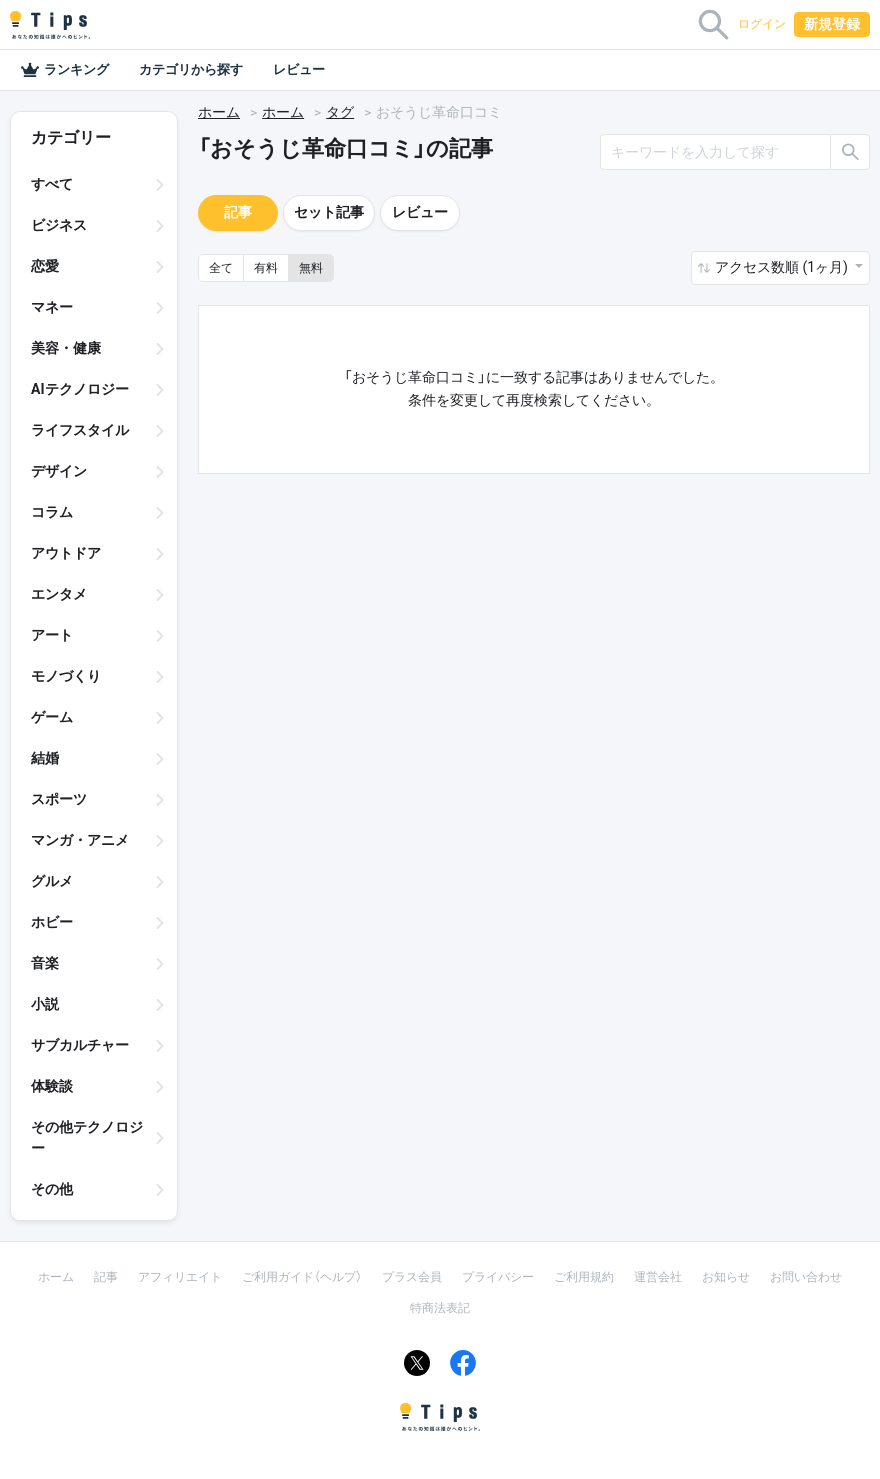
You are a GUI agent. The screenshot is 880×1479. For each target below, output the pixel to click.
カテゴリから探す (191, 69)
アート (52, 635)
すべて (52, 184)
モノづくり (66, 676)
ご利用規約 (584, 1277)
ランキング (64, 70)
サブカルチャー (80, 1045)
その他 (52, 1189)
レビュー (299, 69)
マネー (52, 307)
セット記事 (329, 212)
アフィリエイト (180, 1277)
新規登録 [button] (832, 24)
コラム (52, 512)
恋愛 (45, 266)
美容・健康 (66, 348)
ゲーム (52, 717)
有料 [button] (266, 268)
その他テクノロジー (87, 1137)
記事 (238, 212)
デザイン (59, 471)
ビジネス (59, 225)
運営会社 (658, 1277)
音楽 (45, 963)
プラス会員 (412, 1277)
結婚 (45, 758)
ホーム (219, 112)
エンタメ (59, 594)
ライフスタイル (80, 430)
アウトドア (66, 553)
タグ (340, 112)
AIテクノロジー (80, 389)
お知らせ (726, 1277)
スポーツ (59, 799)
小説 (45, 1004)
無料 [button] (311, 268)
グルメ (52, 881)
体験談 (52, 1086)
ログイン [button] (762, 24)
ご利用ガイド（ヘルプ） (302, 1277)
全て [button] (221, 268)
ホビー (52, 922)
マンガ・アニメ (80, 840)
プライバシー (498, 1277)
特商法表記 (440, 1308)
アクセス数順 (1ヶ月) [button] (783, 267)
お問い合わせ (806, 1277)
